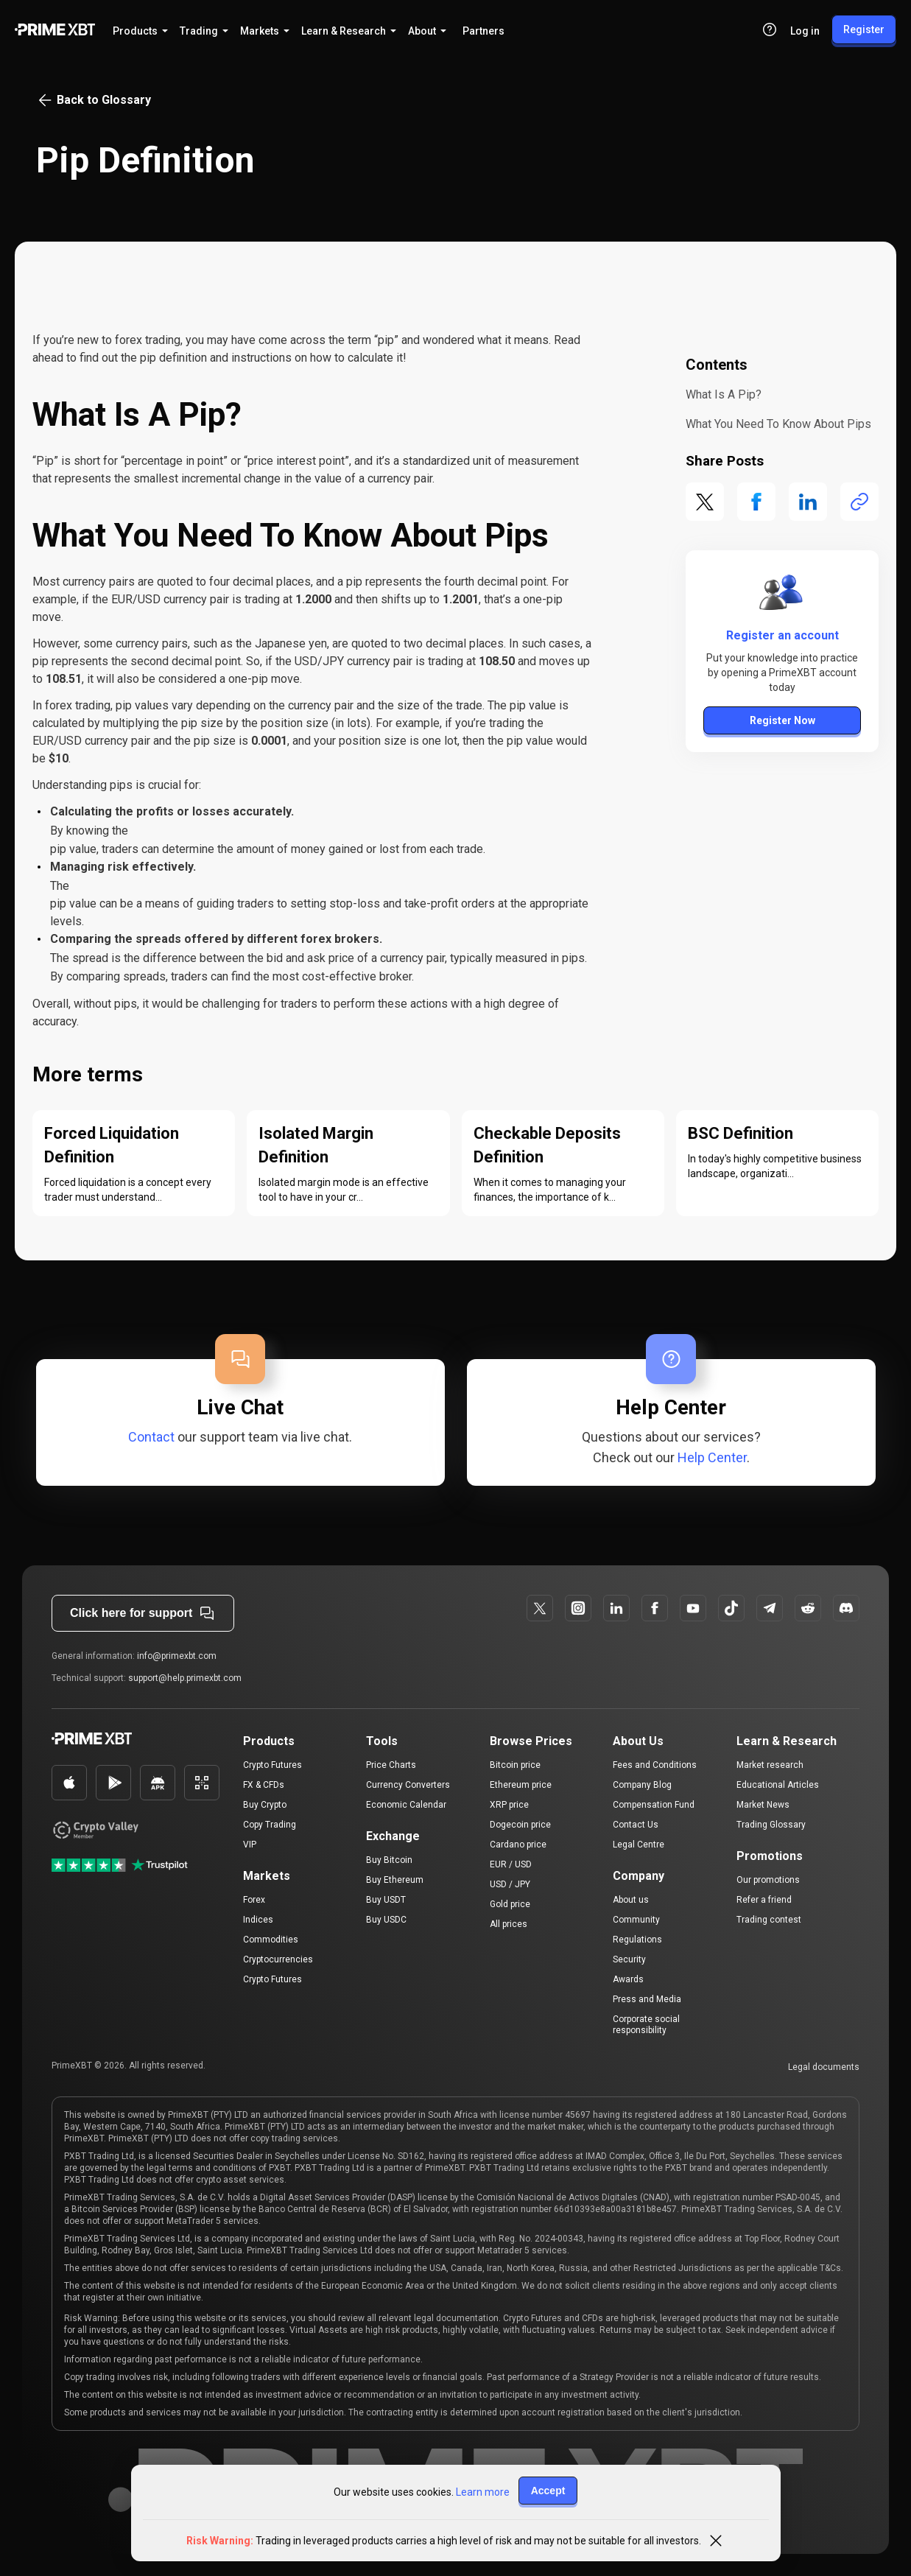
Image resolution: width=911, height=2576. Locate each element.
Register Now (782, 720)
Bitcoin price (515, 1765)
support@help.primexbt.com (185, 1678)
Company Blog (642, 1785)
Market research (769, 1765)
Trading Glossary (771, 1824)
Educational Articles (777, 1785)
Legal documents (823, 2067)
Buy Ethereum (394, 1880)
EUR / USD (511, 1864)
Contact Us (635, 1824)
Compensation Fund (653, 1805)
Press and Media (647, 1999)
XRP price (509, 1805)
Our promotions (768, 1880)
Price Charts (391, 1765)
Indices (258, 1920)
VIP (249, 1844)
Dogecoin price (520, 1824)
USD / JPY (510, 1884)
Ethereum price (521, 1785)
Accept (548, 2490)
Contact (151, 1437)
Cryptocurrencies (278, 1959)
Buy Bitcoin (389, 1860)
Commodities (270, 1939)
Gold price (510, 1904)
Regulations (637, 1939)
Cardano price (518, 1844)
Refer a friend (764, 1900)
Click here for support (143, 1613)
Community (636, 1920)
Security (629, 1959)
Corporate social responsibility (646, 2024)
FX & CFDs (263, 1785)
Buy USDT (386, 1900)
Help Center (712, 1457)
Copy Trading (269, 1824)
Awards (628, 1979)
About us (631, 1900)
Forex (254, 1900)
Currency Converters (408, 1785)
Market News (762, 1805)
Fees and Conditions (655, 1765)
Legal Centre (638, 1844)
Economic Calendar (406, 1805)
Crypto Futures (272, 1765)
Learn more (483, 2492)
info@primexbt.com (177, 1656)
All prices (508, 1924)
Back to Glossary (93, 100)
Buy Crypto (264, 1805)
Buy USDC (386, 1920)
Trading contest (768, 1920)
